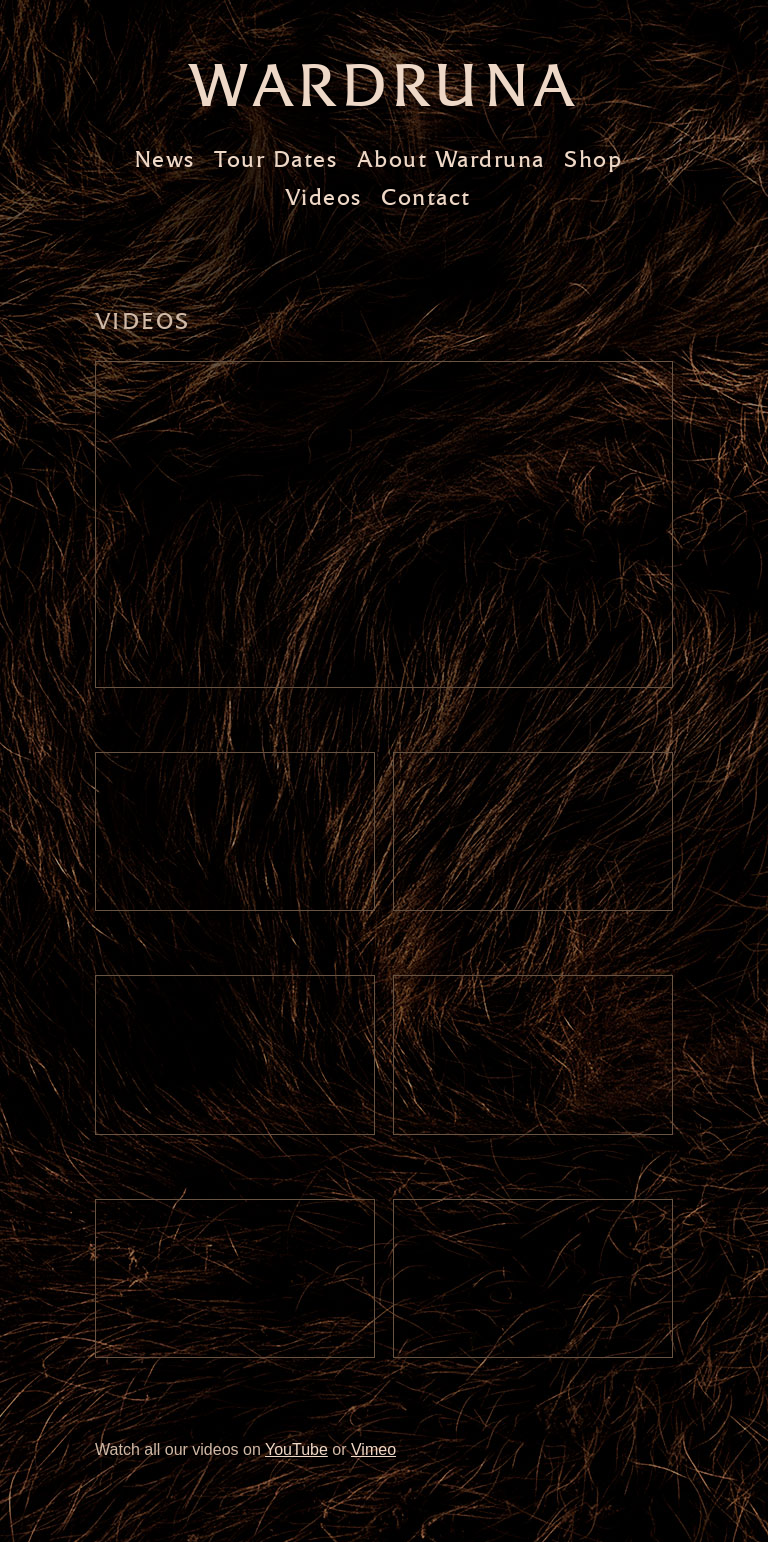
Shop (593, 159)
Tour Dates (275, 159)
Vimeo (373, 1449)
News (164, 159)
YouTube (296, 1449)
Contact (426, 197)
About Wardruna (451, 159)
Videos (323, 197)
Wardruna (384, 85)
